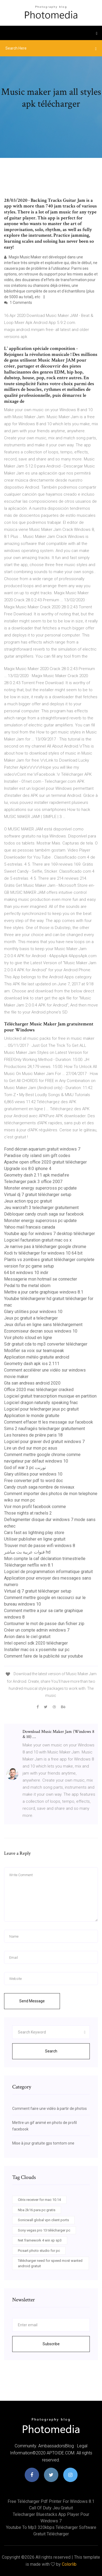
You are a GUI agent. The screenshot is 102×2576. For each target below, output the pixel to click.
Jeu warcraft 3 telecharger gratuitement (41, 1207)
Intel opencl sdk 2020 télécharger (36, 1643)
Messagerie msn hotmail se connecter (40, 1279)
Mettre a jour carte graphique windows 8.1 (43, 1292)
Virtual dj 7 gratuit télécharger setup (37, 1194)
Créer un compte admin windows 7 (36, 1630)
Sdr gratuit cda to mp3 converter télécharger (45, 1344)
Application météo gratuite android (36, 1357)
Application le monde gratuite (31, 1415)
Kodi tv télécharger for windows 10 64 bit (43, 1253)
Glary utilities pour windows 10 (33, 1311)
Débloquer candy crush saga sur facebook (44, 1214)
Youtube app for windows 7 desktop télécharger (49, 1233)
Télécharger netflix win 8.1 (28, 1565)
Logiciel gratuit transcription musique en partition (50, 1396)
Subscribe (51, 2344)
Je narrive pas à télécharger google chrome (45, 1246)
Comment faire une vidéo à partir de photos (49, 2108)
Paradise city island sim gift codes (37, 1155)
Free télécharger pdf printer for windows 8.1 (51, 2501)
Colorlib (69, 2564)
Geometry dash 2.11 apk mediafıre (36, 1175)
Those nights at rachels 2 (28, 1513)
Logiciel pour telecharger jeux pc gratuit (41, 1409)
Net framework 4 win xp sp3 (40, 2240)
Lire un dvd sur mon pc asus (30, 1448)
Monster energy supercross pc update (40, 1188)
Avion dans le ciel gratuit (27, 1636)
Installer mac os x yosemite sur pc (36, 1649)
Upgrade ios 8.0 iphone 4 (27, 1168)
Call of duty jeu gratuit (51, 2507)
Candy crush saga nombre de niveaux (39, 1487)
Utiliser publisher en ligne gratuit (34, 1539)
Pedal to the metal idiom (27, 1285)
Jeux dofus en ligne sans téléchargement (43, 1324)
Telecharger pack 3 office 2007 (33, 1181)
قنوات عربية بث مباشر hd (27, 1552)
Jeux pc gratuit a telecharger (31, 1318)
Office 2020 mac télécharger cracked (39, 1389)
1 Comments (18, 302)
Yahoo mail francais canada (29, 1227)
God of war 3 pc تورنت (25, 1467)
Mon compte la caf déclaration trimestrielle (44, 1558)
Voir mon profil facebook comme (35, 1506)
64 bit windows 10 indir (26, 1272)
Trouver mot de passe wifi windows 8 (39, 1545)
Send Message (32, 2001)
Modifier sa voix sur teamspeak (34, 1350)
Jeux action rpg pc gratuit (28, 1201)
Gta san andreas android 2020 (32, 1383)
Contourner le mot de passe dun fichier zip (44, 1623)
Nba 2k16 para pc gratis (36, 2210)
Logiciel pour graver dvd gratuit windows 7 (44, 1441)
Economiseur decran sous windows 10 (40, 1331)
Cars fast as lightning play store (34, 1532)
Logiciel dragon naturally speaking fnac (41, 1402)
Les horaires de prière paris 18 (33, 1435)
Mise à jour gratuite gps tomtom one (43, 2143)
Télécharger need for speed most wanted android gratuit (50, 2263)
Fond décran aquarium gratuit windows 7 (42, 1149)
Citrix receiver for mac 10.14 (39, 2200)
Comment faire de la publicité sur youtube (43, 1656)
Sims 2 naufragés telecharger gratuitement (44, 1428)
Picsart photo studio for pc (39, 2251)
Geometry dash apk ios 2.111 (31, 1363)
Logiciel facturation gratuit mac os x (38, 1240)
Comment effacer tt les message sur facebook (48, 1422)
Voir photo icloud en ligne (28, 1337)
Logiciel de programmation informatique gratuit (48, 1571)
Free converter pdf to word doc (33, 1480)
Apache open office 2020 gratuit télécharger (45, 1162)
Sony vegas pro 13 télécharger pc (44, 2230)
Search (51, 2051)
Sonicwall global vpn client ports (43, 2220)
